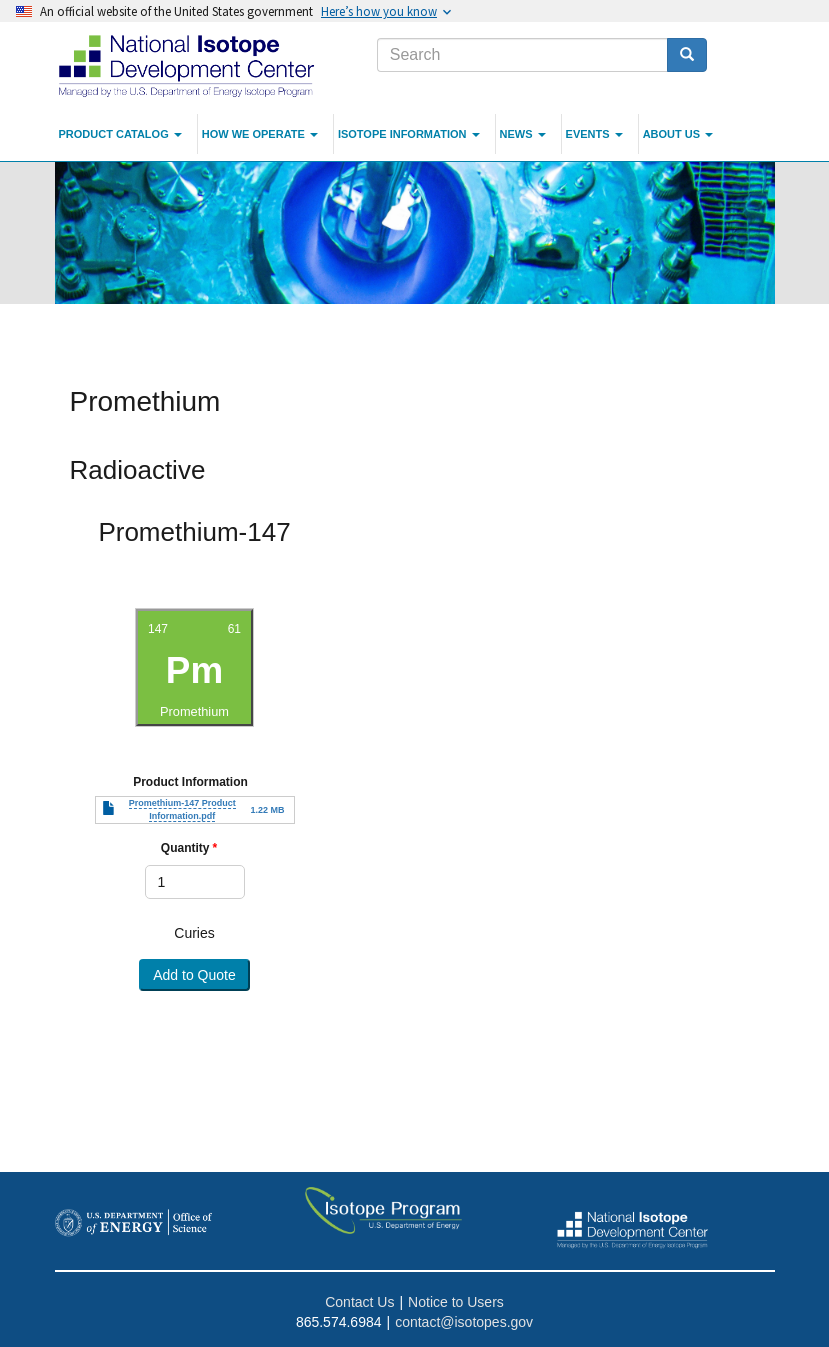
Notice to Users (456, 1302)
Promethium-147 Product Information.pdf (182, 809)
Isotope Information (409, 134)
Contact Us (359, 1302)
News (523, 134)
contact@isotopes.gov (464, 1322)
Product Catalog (120, 134)
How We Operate (260, 134)
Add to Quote (194, 975)
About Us (678, 134)
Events (594, 134)
